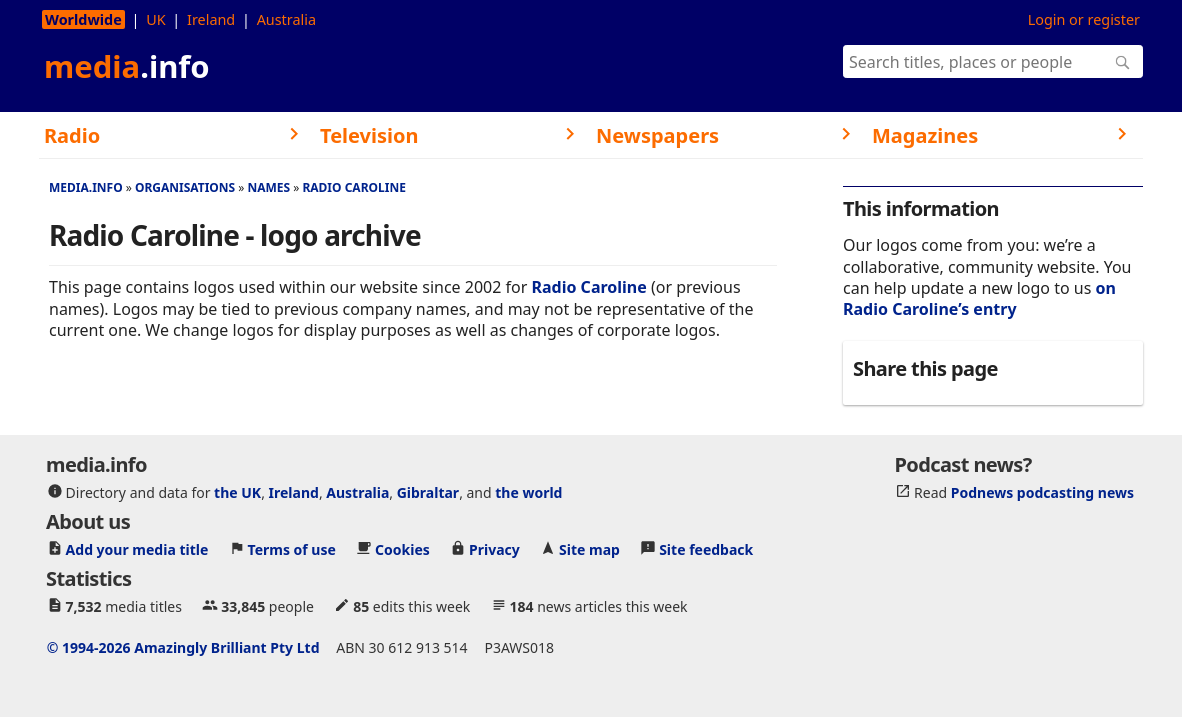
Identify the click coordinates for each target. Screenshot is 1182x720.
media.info (86, 187)
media (127, 66)
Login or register (1084, 19)
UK (155, 19)
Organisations (185, 187)
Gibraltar (428, 492)
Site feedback (706, 549)
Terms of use (292, 549)
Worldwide (83, 19)
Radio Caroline (353, 187)
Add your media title (137, 549)
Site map (589, 549)
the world (528, 492)
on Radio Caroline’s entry (979, 298)
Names (268, 187)
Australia (286, 19)
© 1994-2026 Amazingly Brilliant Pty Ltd (183, 647)
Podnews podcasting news (1042, 492)
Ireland (211, 19)
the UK (237, 492)
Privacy (494, 549)
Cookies (402, 549)
